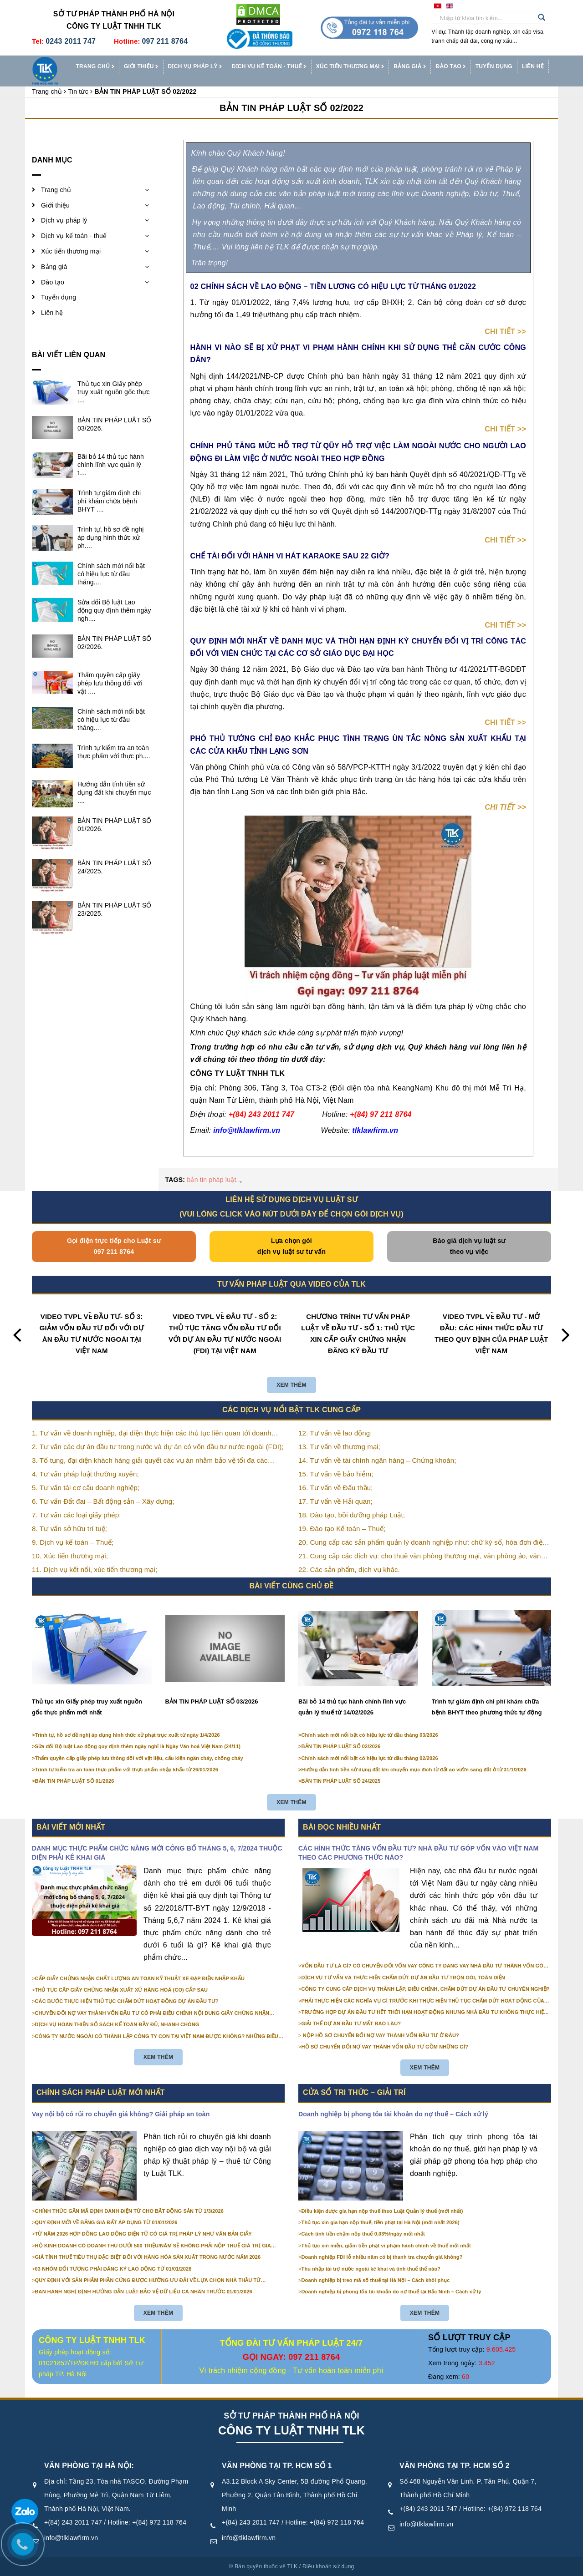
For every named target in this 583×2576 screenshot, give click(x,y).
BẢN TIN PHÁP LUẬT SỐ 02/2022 (291, 108)
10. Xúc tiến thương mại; (70, 1556)
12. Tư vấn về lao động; (335, 1433)
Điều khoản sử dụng (328, 2566)
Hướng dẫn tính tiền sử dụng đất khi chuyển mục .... (114, 792)
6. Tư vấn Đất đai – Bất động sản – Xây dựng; (103, 1501)
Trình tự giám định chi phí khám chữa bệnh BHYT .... (109, 501)
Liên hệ (533, 66)
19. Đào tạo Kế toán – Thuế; (341, 1528)
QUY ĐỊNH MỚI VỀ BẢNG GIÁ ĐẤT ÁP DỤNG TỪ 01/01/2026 (106, 2222)
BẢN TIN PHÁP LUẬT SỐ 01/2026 (74, 1781)
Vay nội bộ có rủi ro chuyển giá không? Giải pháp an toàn (121, 2114)
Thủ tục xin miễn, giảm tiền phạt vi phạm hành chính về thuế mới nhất (386, 2245)
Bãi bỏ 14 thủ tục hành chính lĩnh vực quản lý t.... (110, 465)
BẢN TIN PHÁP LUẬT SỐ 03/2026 (211, 1701)
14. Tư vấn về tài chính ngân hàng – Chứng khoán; (377, 1460)
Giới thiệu (141, 67)
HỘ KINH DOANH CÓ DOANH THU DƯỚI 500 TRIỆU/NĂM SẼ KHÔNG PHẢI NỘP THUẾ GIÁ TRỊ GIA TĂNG (153, 2246)
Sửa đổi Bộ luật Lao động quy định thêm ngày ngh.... (114, 610)
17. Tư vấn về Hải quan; (335, 1501)
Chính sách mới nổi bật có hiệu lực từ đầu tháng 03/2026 (370, 1735)
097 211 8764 (165, 41)
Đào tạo (450, 67)
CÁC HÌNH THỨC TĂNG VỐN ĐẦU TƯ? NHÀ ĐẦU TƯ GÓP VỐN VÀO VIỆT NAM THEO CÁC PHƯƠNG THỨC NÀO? (418, 1853)
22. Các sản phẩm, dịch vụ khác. (349, 1569)
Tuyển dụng (494, 66)
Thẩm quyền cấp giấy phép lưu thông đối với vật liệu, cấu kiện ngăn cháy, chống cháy (139, 1758)
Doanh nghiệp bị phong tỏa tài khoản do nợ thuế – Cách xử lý (393, 2114)
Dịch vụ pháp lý (195, 67)
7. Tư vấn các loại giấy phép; (76, 1515)
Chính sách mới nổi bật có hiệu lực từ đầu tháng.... (111, 574)
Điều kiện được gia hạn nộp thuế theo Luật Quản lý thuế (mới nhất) (382, 2211)
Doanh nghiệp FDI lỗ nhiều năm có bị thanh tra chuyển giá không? (382, 2257)
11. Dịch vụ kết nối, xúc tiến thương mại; (94, 1569)
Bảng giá (410, 67)
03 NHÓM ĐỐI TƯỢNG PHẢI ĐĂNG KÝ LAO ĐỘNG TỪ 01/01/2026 (113, 2269)
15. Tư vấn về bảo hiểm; (335, 1474)
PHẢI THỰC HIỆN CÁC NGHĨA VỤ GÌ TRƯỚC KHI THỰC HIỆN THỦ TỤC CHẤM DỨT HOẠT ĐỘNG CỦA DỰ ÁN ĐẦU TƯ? (423, 2001)
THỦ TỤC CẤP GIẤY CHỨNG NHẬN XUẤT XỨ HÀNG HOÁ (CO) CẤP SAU (121, 1990)
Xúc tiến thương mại (350, 67)
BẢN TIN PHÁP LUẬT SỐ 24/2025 (341, 1781)
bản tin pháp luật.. (213, 1179)
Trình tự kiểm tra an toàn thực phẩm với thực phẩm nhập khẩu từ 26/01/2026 (126, 1769)
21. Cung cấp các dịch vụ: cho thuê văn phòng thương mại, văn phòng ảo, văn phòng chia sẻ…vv (419, 1557)
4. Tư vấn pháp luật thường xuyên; (85, 1474)
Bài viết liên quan (68, 355)
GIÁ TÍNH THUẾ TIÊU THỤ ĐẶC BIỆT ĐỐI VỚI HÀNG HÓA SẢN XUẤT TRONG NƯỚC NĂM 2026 (148, 2257)
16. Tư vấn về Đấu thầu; (335, 1487)
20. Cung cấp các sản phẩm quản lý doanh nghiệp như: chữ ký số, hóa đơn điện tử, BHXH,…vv (422, 1543)
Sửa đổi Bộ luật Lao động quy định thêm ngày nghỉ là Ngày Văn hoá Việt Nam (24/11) (137, 1746)
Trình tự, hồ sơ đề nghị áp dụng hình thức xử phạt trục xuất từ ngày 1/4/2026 (127, 1735)
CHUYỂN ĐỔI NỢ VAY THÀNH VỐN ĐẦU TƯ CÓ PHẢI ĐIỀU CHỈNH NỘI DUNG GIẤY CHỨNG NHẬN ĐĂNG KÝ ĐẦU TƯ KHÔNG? (152, 2013)
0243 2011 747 (71, 41)
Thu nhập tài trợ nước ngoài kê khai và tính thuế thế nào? (371, 2269)
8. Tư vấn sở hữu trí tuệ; (69, 1528)
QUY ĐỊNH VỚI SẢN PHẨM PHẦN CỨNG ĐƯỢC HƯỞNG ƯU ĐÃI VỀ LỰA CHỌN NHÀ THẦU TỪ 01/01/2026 (148, 2280)
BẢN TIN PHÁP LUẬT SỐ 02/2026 (341, 1746)
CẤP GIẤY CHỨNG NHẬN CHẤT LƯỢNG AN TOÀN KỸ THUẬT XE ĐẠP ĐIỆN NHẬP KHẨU (140, 1978)
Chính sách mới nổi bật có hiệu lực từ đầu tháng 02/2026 (370, 1758)
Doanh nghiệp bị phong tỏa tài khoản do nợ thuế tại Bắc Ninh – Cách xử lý (391, 2291)
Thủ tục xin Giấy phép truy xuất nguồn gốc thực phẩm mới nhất (87, 1707)
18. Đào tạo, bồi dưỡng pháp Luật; (351, 1515)
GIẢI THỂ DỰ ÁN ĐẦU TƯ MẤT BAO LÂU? (351, 2023)
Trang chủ (95, 67)
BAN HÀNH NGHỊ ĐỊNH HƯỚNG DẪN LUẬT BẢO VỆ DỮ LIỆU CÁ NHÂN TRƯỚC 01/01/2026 (143, 2291)
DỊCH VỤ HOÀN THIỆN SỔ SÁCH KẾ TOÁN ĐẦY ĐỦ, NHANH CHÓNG (117, 2024)
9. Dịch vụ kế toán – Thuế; (72, 1542)
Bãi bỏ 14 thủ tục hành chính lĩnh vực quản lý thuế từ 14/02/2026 (352, 1707)
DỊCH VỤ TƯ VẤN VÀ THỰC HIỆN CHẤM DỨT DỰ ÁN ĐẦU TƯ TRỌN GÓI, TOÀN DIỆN (403, 1977)
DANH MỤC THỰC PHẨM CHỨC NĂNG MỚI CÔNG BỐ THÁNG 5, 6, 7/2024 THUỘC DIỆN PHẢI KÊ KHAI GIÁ (157, 1853)
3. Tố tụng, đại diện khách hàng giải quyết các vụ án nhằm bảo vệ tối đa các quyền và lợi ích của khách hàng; (149, 1461)
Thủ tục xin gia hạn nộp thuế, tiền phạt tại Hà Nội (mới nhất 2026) (381, 2222)
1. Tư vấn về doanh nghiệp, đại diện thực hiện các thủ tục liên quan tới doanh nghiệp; (151, 1434)
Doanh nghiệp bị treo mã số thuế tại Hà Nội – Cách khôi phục (376, 2280)
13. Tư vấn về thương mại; (339, 1446)
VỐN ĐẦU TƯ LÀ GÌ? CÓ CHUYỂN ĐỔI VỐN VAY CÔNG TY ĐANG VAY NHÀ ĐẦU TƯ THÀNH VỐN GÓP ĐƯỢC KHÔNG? (424, 1966)
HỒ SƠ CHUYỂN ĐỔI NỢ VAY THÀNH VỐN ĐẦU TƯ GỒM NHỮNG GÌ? (385, 2046)
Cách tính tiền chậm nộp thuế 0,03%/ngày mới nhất (363, 2233)
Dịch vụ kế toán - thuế (269, 67)
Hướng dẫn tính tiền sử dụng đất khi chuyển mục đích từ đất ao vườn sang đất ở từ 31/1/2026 (414, 1769)
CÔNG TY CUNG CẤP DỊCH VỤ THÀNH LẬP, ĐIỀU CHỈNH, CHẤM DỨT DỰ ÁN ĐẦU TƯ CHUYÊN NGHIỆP (426, 1989)
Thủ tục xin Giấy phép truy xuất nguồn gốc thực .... (113, 392)
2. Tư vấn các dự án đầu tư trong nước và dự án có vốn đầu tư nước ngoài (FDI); (158, 1446)
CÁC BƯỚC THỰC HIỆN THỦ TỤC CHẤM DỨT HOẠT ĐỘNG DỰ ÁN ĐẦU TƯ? (127, 2001)
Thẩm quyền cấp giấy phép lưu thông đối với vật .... (110, 683)
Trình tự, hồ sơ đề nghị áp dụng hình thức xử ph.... (110, 537)
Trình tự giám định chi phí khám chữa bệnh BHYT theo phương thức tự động (487, 1707)
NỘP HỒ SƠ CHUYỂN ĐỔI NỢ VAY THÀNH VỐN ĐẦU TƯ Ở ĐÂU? (380, 2035)
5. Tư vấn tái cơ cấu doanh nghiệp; (85, 1487)
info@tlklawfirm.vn (71, 2537)
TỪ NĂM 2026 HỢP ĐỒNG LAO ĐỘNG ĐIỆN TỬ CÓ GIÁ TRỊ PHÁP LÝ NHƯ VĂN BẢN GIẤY (143, 2233)
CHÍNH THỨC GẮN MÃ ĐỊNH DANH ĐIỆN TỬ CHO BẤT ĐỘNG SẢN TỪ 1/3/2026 (129, 2211)
